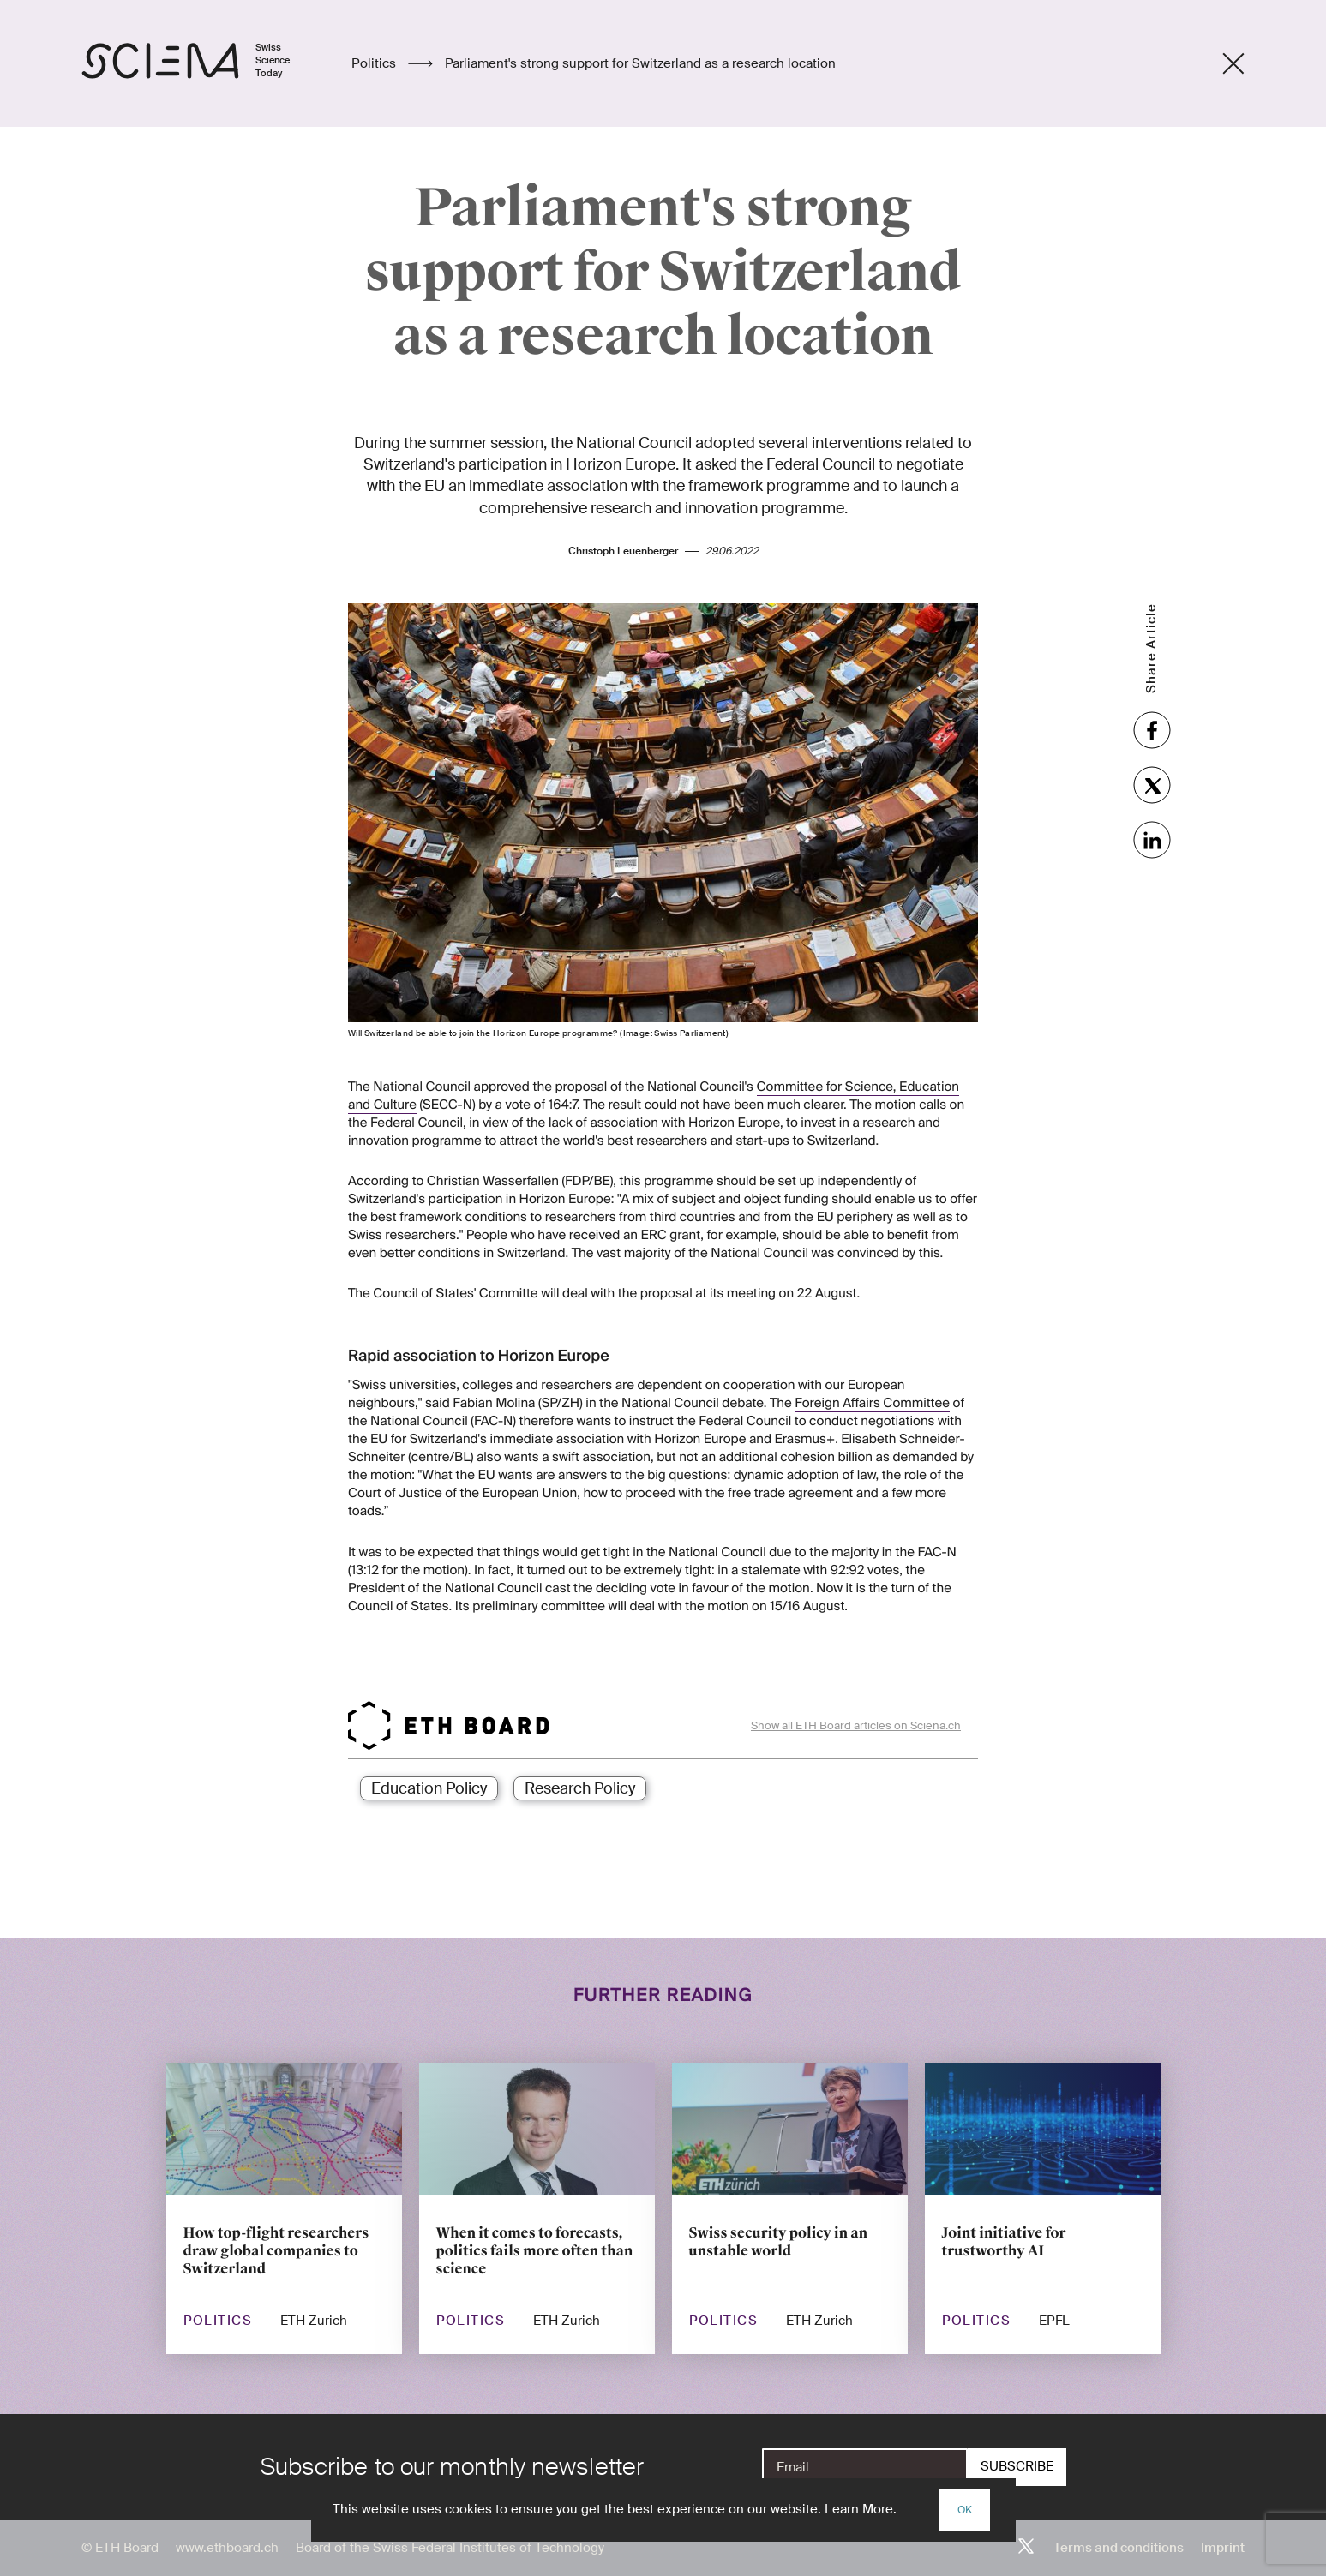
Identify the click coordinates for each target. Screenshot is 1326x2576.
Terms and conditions (1118, 2547)
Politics (375, 63)
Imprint (1223, 2547)
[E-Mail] (865, 2467)
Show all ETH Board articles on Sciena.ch (856, 1725)
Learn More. (861, 2509)
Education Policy (429, 1788)
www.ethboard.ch (227, 2547)
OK (964, 2510)
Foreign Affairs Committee (872, 1402)
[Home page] (203, 63)
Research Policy (580, 1788)
